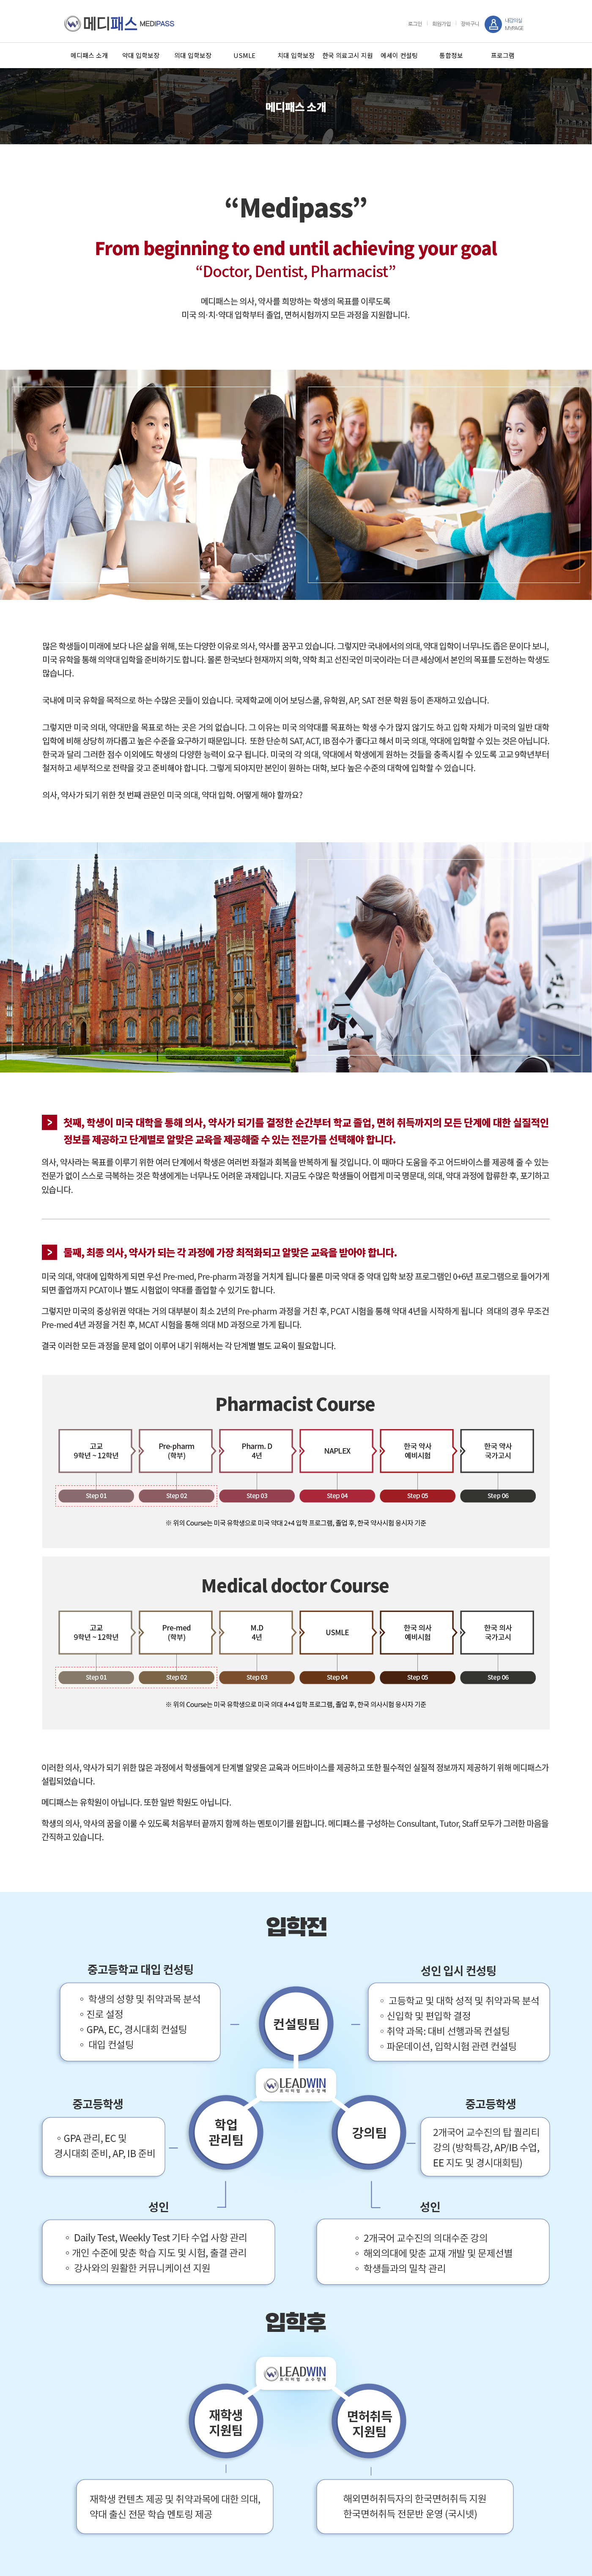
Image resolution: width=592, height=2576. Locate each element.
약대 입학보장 (140, 55)
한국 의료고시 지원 (347, 55)
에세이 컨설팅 (399, 55)
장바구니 (470, 24)
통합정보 (451, 55)
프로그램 (503, 55)
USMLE (244, 55)
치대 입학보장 (296, 55)
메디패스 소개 (89, 55)
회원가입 (441, 24)
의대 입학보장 (192, 55)
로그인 (415, 24)
